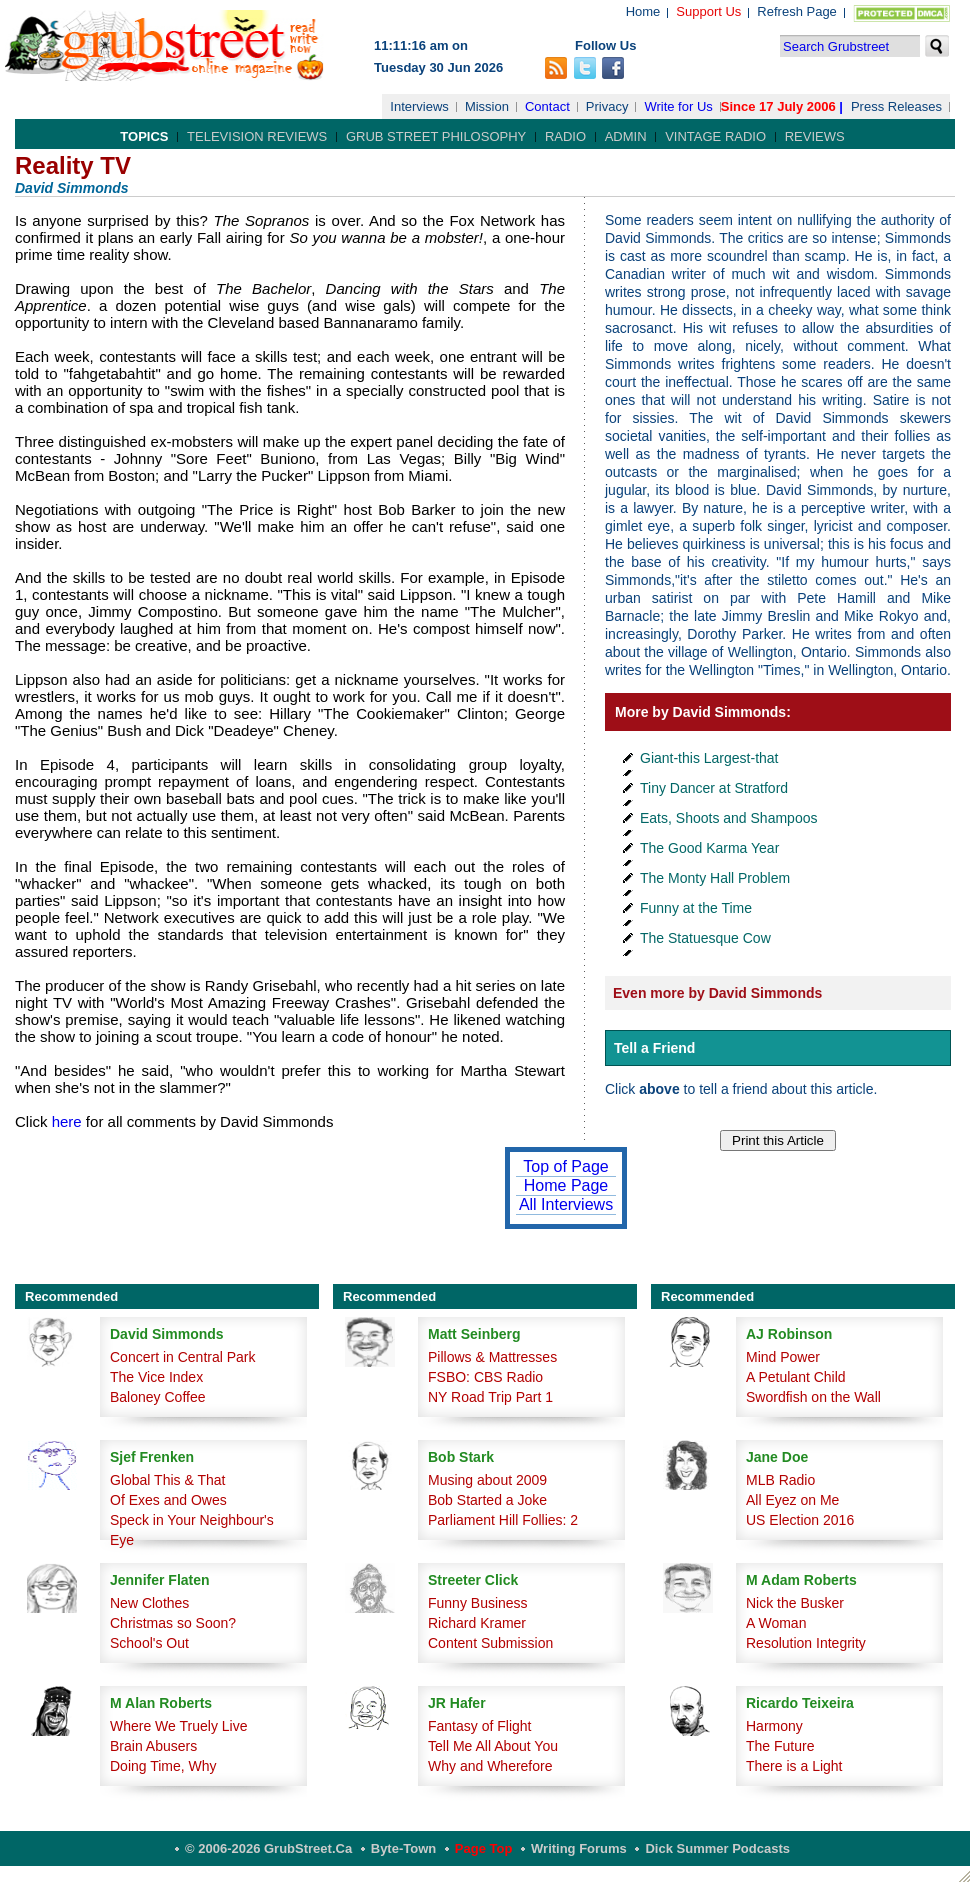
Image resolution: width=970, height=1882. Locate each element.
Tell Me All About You (493, 1746)
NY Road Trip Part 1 (490, 1397)
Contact (547, 106)
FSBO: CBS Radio (485, 1377)
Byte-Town (403, 1848)
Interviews (419, 106)
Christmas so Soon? (173, 1623)
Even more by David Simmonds (717, 993)
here (67, 1121)
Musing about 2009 (487, 1480)
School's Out (149, 1643)
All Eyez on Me (792, 1500)
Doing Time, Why (163, 1766)
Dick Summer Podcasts (717, 1848)
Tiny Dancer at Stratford (714, 788)
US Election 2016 (800, 1520)
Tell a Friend (654, 1048)
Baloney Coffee (157, 1397)
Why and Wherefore (490, 1766)
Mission (487, 106)
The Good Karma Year (709, 848)
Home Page (566, 1185)
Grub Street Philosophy (436, 136)
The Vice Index (156, 1377)
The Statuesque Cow (705, 938)
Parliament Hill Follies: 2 (503, 1520)
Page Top (484, 1848)
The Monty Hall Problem (715, 878)
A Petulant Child (796, 1377)
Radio (565, 136)
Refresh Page (797, 11)
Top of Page (565, 1166)
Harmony (774, 1726)
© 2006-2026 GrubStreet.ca (268, 1848)
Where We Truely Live (178, 1726)
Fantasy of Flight (480, 1726)
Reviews (815, 136)
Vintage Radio (715, 136)
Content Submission (490, 1643)
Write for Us (678, 106)
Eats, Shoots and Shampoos (728, 818)
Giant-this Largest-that (709, 758)
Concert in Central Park (183, 1357)
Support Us (708, 11)
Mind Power (783, 1357)
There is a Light (794, 1766)
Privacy (607, 106)
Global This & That (167, 1480)
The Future (780, 1746)
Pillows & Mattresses (492, 1357)
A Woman (776, 1623)
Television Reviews (257, 136)
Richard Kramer (477, 1623)
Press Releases (896, 106)
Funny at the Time (696, 908)
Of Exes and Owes (168, 1500)
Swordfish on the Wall (813, 1397)
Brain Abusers (153, 1746)
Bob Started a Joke (487, 1500)
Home (643, 11)
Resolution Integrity (806, 1643)
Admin (626, 136)
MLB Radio (780, 1480)
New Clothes (149, 1603)
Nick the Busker (795, 1603)
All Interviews (566, 1204)
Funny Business (478, 1603)
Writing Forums (579, 1848)
